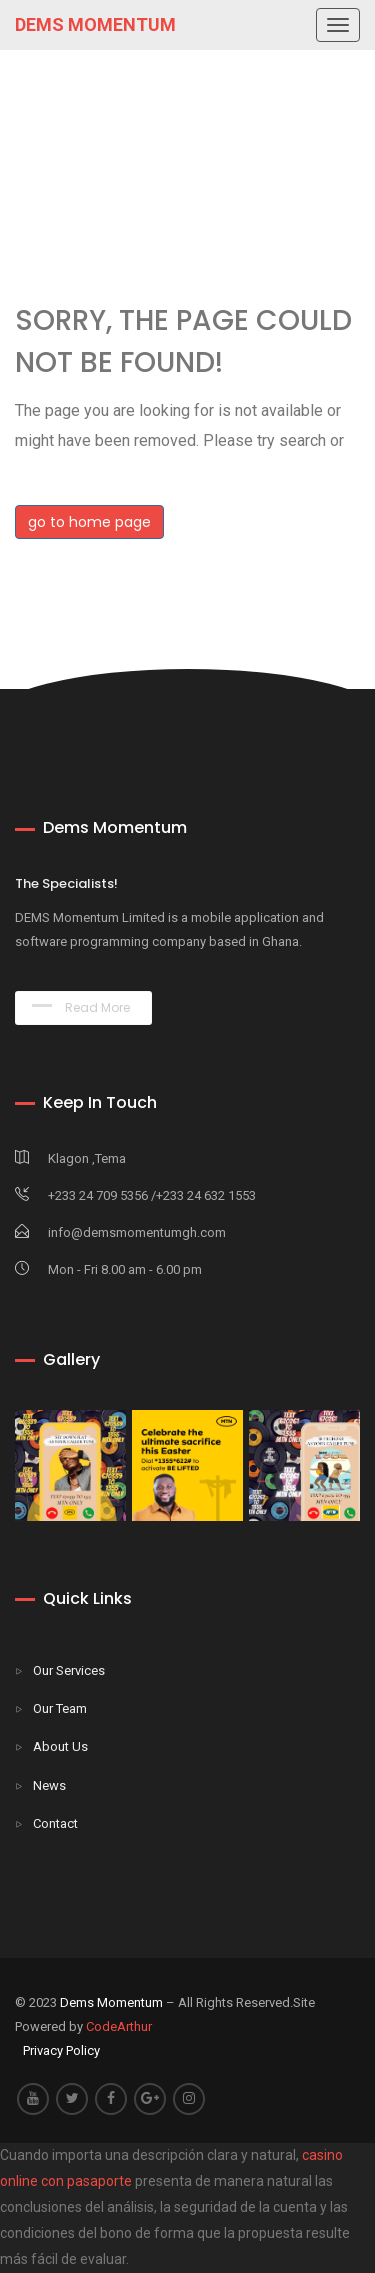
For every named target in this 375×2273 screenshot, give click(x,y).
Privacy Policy (61, 2050)
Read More (81, 1007)
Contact (55, 1823)
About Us (60, 1746)
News (49, 1785)
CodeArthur (119, 2026)
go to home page (89, 522)
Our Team (60, 1708)
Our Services (69, 1670)
